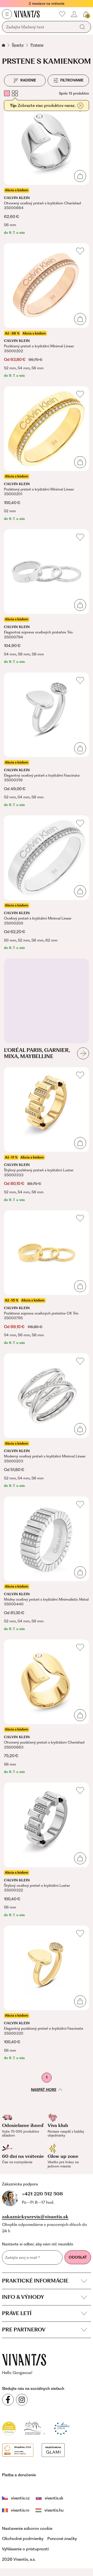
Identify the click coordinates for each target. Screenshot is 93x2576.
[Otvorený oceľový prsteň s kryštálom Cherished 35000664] (46, 167)
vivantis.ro (69, 2476)
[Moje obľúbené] (62, 14)
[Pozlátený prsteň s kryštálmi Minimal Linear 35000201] (46, 453)
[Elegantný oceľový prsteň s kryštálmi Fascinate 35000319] (46, 739)
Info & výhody (44, 2297)
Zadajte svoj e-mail (22, 2258)
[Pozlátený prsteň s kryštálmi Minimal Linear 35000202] (46, 310)
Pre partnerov (44, 2329)
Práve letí (44, 2313)
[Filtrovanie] (68, 80)
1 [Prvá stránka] (46, 2077)
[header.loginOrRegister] (74, 14)
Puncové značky (62, 2516)
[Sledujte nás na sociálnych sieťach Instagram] (22, 2400)
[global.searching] (40, 27)
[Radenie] (25, 80)
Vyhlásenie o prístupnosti (25, 2527)
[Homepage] (27, 14)
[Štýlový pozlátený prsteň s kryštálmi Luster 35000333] (46, 1134)
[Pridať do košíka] (80, 106)
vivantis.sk (42, 2476)
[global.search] (82, 26)
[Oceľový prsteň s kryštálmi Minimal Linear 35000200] (46, 882)
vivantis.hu (14, 2488)
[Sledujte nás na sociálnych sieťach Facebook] (8, 2400)
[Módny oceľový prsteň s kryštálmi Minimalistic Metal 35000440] (46, 1564)
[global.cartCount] (86, 14)
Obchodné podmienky (22, 2516)
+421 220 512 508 (42, 2194)
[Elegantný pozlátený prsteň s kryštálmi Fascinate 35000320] (46, 1993)
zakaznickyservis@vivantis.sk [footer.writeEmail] (35, 2217)
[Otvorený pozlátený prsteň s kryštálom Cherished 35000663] (46, 1706)
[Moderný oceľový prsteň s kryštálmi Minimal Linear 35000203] (46, 1420)
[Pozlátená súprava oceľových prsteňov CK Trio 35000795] (46, 1277)
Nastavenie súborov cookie (27, 2506)
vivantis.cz (14, 2476)
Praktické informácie (44, 2281)
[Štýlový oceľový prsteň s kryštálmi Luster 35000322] (46, 1850)
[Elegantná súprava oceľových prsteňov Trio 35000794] (46, 596)
